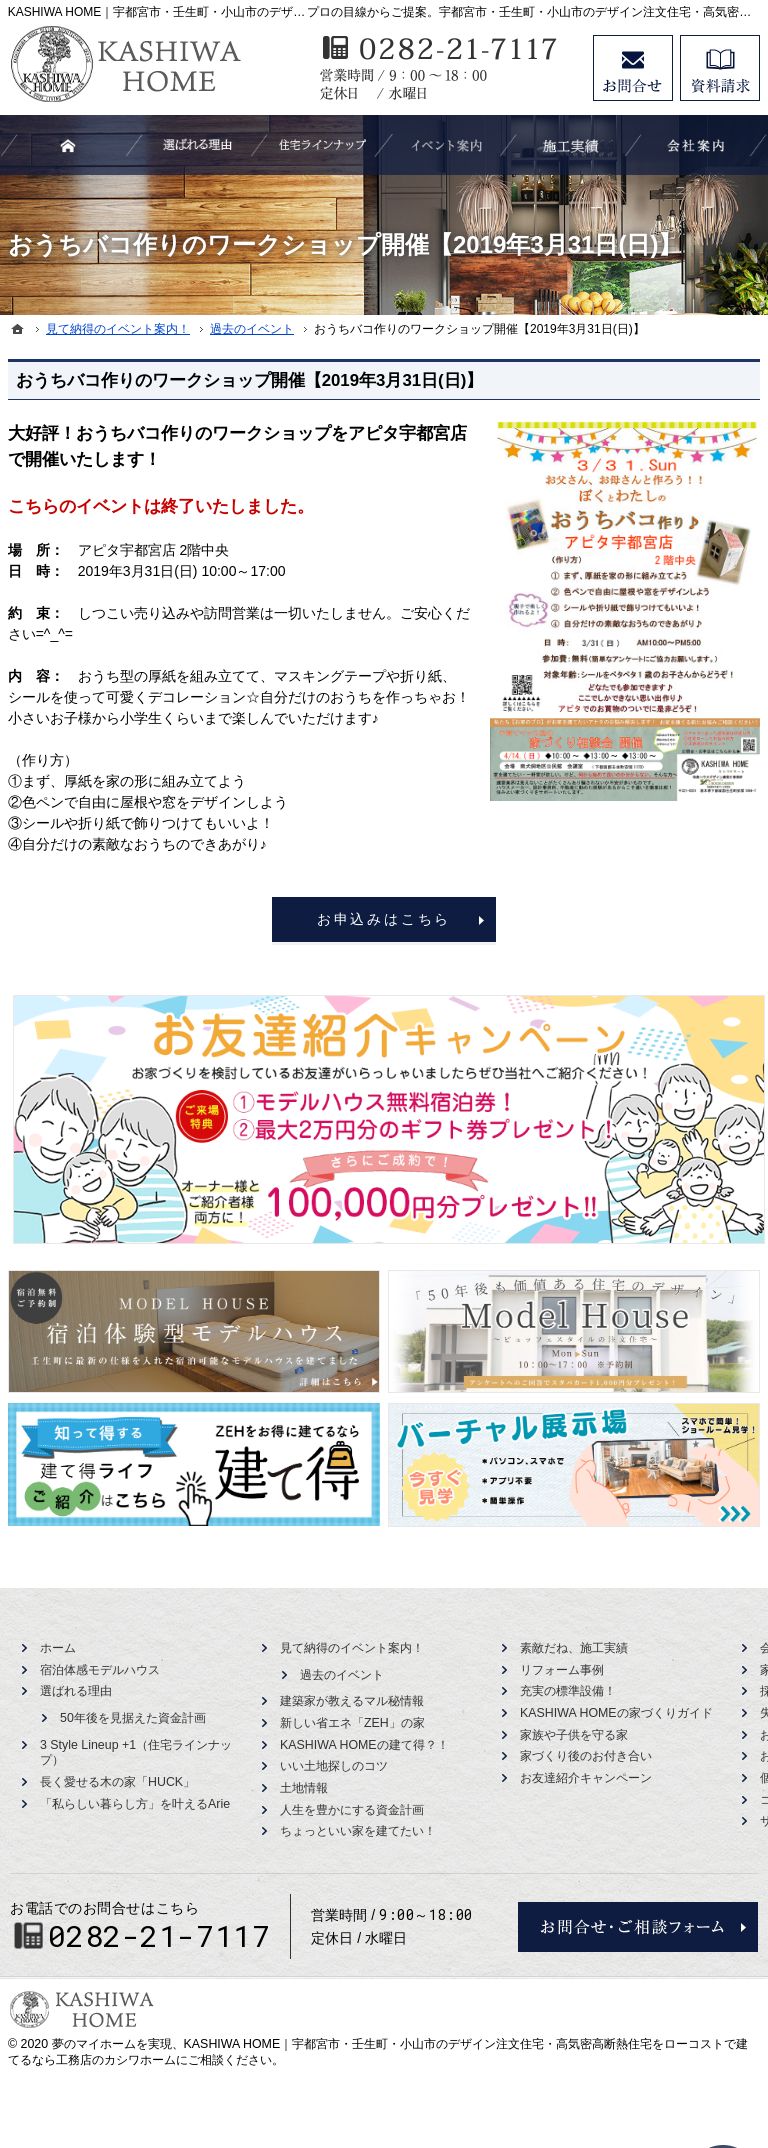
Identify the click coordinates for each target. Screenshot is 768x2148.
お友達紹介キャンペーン (586, 1778)
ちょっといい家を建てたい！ (358, 1831)
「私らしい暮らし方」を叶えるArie (135, 1804)
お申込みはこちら (384, 919)
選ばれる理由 (76, 1691)
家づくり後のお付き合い (586, 1756)
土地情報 (304, 1788)
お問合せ (633, 68)
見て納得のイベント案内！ (352, 1648)
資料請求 (720, 68)
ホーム (58, 1648)
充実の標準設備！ (568, 1691)
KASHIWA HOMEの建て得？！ (364, 1745)
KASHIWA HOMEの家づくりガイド (616, 1713)
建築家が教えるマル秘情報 (352, 1701)
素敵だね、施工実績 (574, 1648)
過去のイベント (342, 1675)
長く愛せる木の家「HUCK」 (117, 1782)
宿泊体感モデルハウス (100, 1670)
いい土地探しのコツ (334, 1766)
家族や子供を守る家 (574, 1735)
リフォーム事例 (562, 1670)
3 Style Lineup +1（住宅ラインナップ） (136, 1753)
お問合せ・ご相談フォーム (638, 1927)
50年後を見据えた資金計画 (133, 1718)
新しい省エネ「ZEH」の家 (352, 1723)
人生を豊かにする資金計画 (352, 1810)
